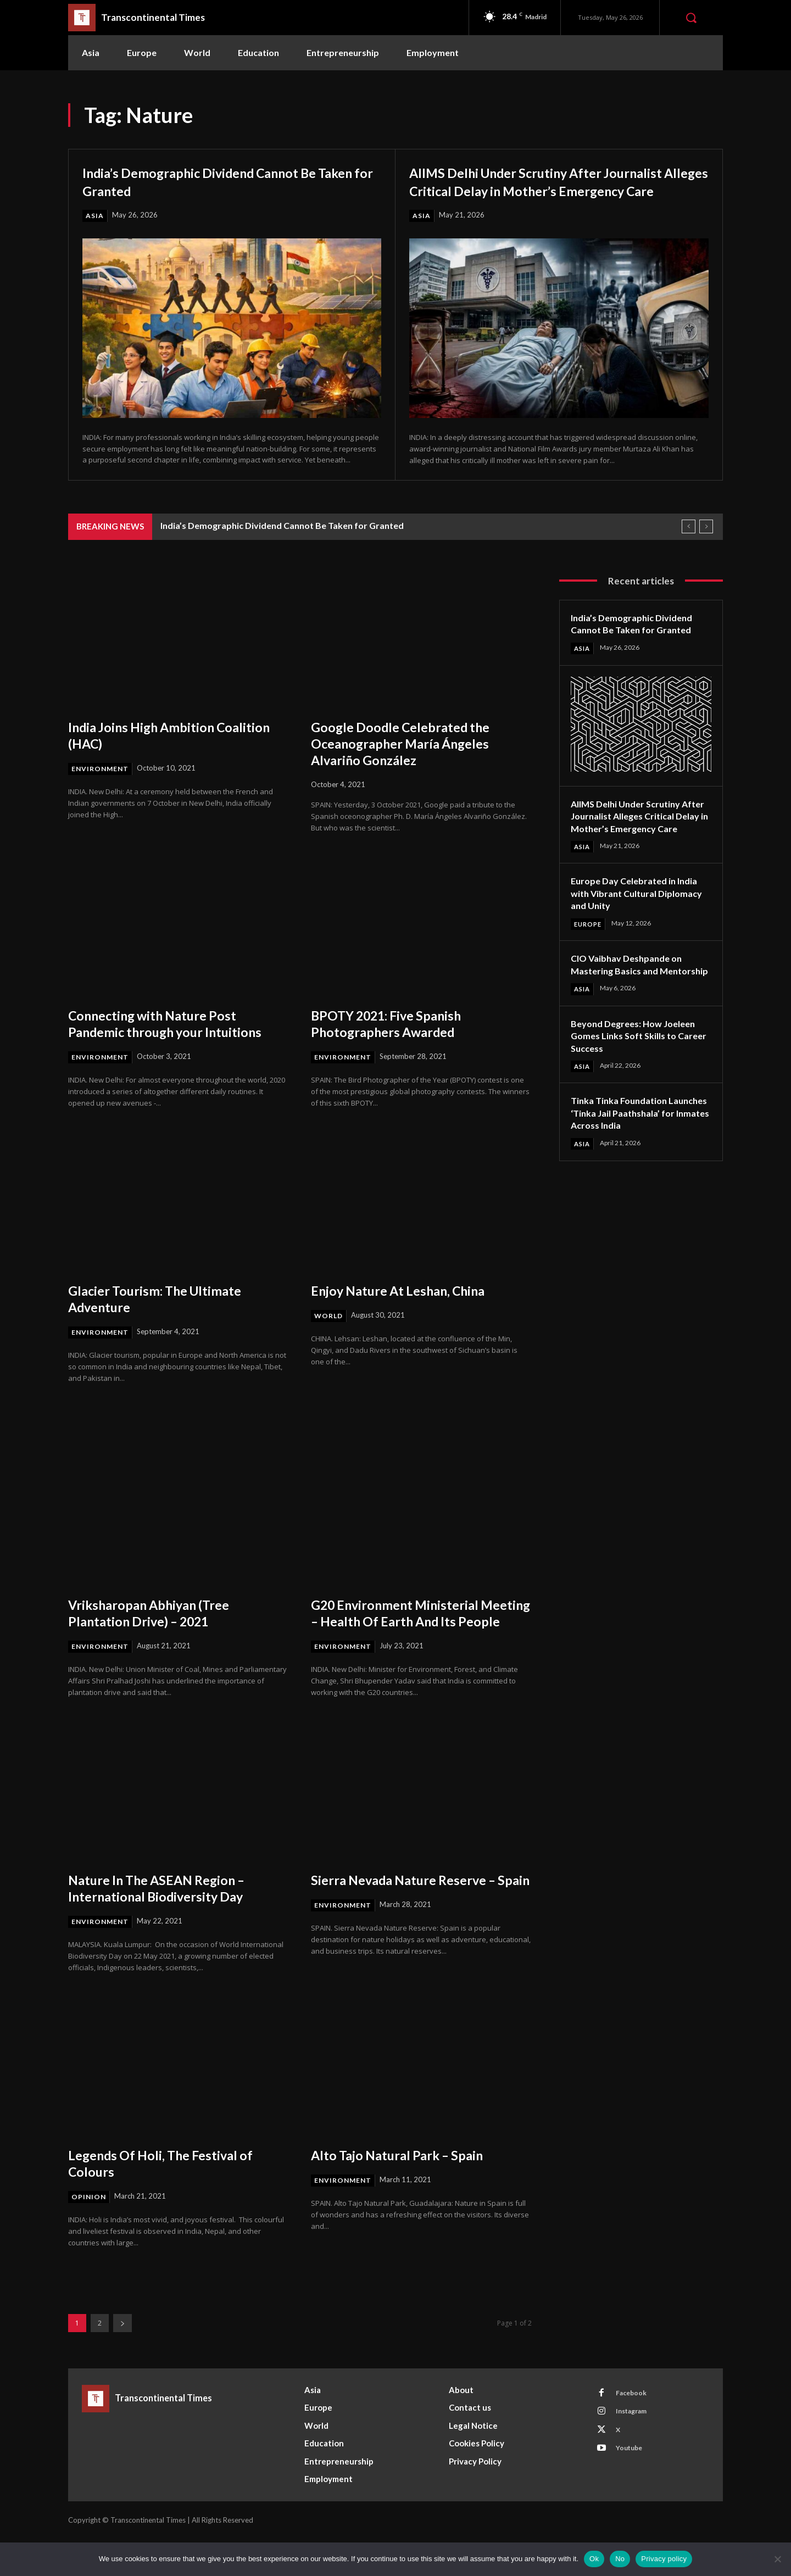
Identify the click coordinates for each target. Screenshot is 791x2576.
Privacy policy (664, 2559)
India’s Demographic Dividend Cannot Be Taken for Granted (224, 181)
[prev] (688, 545)
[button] (691, 17)
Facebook (634, 2431)
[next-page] (122, 2360)
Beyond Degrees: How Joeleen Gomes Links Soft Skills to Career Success (639, 1080)
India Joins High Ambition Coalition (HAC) (150, 753)
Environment (101, 787)
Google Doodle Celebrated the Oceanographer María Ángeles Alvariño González (410, 761)
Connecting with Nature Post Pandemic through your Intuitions (177, 1041)
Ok (594, 2559)
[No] (777, 2558)
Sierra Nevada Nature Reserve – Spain (415, 1924)
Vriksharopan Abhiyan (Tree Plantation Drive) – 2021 (159, 1632)
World (329, 1334)
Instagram (635, 2451)
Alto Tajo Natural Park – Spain (407, 2191)
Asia (95, 215)
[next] (706, 545)
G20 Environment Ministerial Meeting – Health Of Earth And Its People (421, 1640)
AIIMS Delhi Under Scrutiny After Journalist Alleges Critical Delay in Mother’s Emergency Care (528, 189)
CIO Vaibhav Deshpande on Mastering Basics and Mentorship (632, 1002)
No (620, 2559)
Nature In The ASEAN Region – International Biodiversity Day (167, 1924)
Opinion (89, 2233)
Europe (589, 956)
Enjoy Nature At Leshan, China (408, 1309)
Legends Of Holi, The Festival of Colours (171, 2200)
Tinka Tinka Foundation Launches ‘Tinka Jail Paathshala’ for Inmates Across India (624, 1165)
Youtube (632, 2492)
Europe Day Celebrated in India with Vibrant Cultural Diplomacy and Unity (640, 924)
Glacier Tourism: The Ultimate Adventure (165, 1317)
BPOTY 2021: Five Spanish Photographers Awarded (396, 1041)
